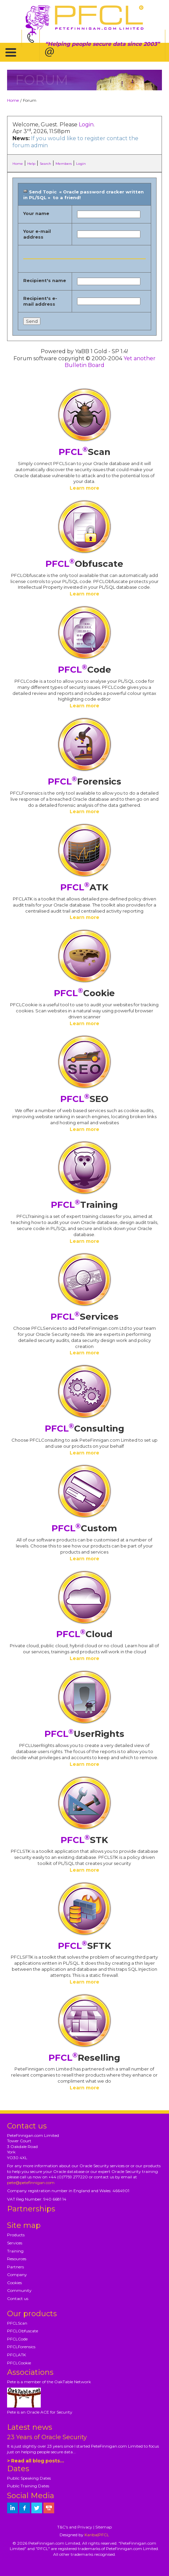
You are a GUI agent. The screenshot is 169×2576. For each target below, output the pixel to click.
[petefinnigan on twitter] (36, 2508)
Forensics (84, 781)
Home (13, 100)
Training (84, 1204)
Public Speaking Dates (29, 2478)
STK (84, 1840)
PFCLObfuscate (22, 2330)
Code (84, 669)
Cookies (14, 2282)
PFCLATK (16, 2354)
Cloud (84, 1634)
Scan (84, 452)
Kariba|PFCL (96, 2534)
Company (17, 2274)
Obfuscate (84, 563)
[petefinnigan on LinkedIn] (12, 2508)
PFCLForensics (21, 2346)
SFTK (84, 1945)
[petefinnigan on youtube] (48, 2508)
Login (86, 124)
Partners (15, 2266)
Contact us (17, 2298)
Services (84, 1316)
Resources (16, 2258)
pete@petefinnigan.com (31, 2182)
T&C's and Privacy (74, 2526)
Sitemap (103, 2526)
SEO (84, 1099)
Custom (84, 1528)
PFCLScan (17, 2323)
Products (16, 2234)
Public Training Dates (28, 2485)
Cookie (84, 993)
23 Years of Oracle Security (47, 2437)
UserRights (84, 1733)
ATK (84, 887)
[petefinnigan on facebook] (24, 2508)
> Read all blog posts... (35, 2461)
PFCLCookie (19, 2362)
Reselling (84, 2057)
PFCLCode (17, 2338)
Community (19, 2290)
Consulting (84, 1428)
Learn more (84, 488)
